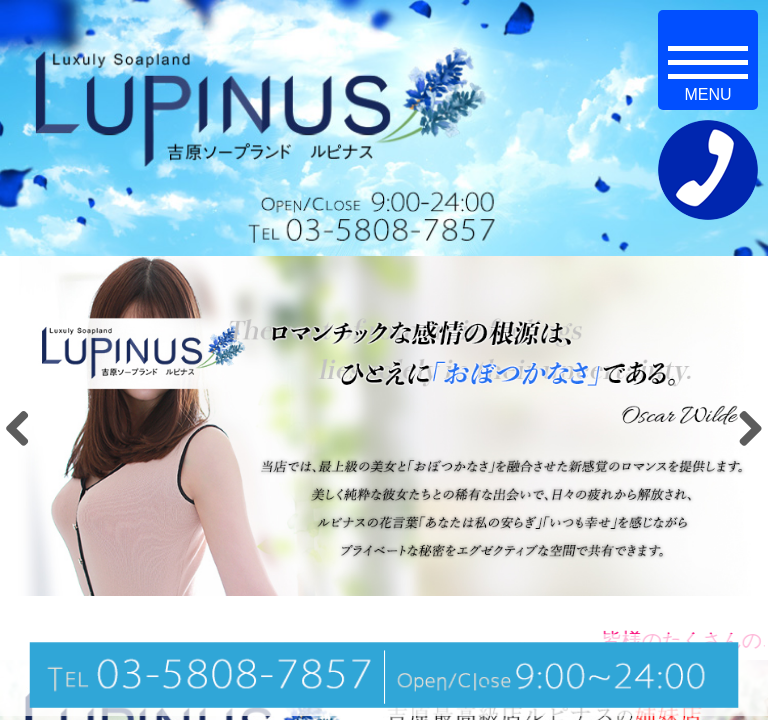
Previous (25, 428)
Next (743, 428)
